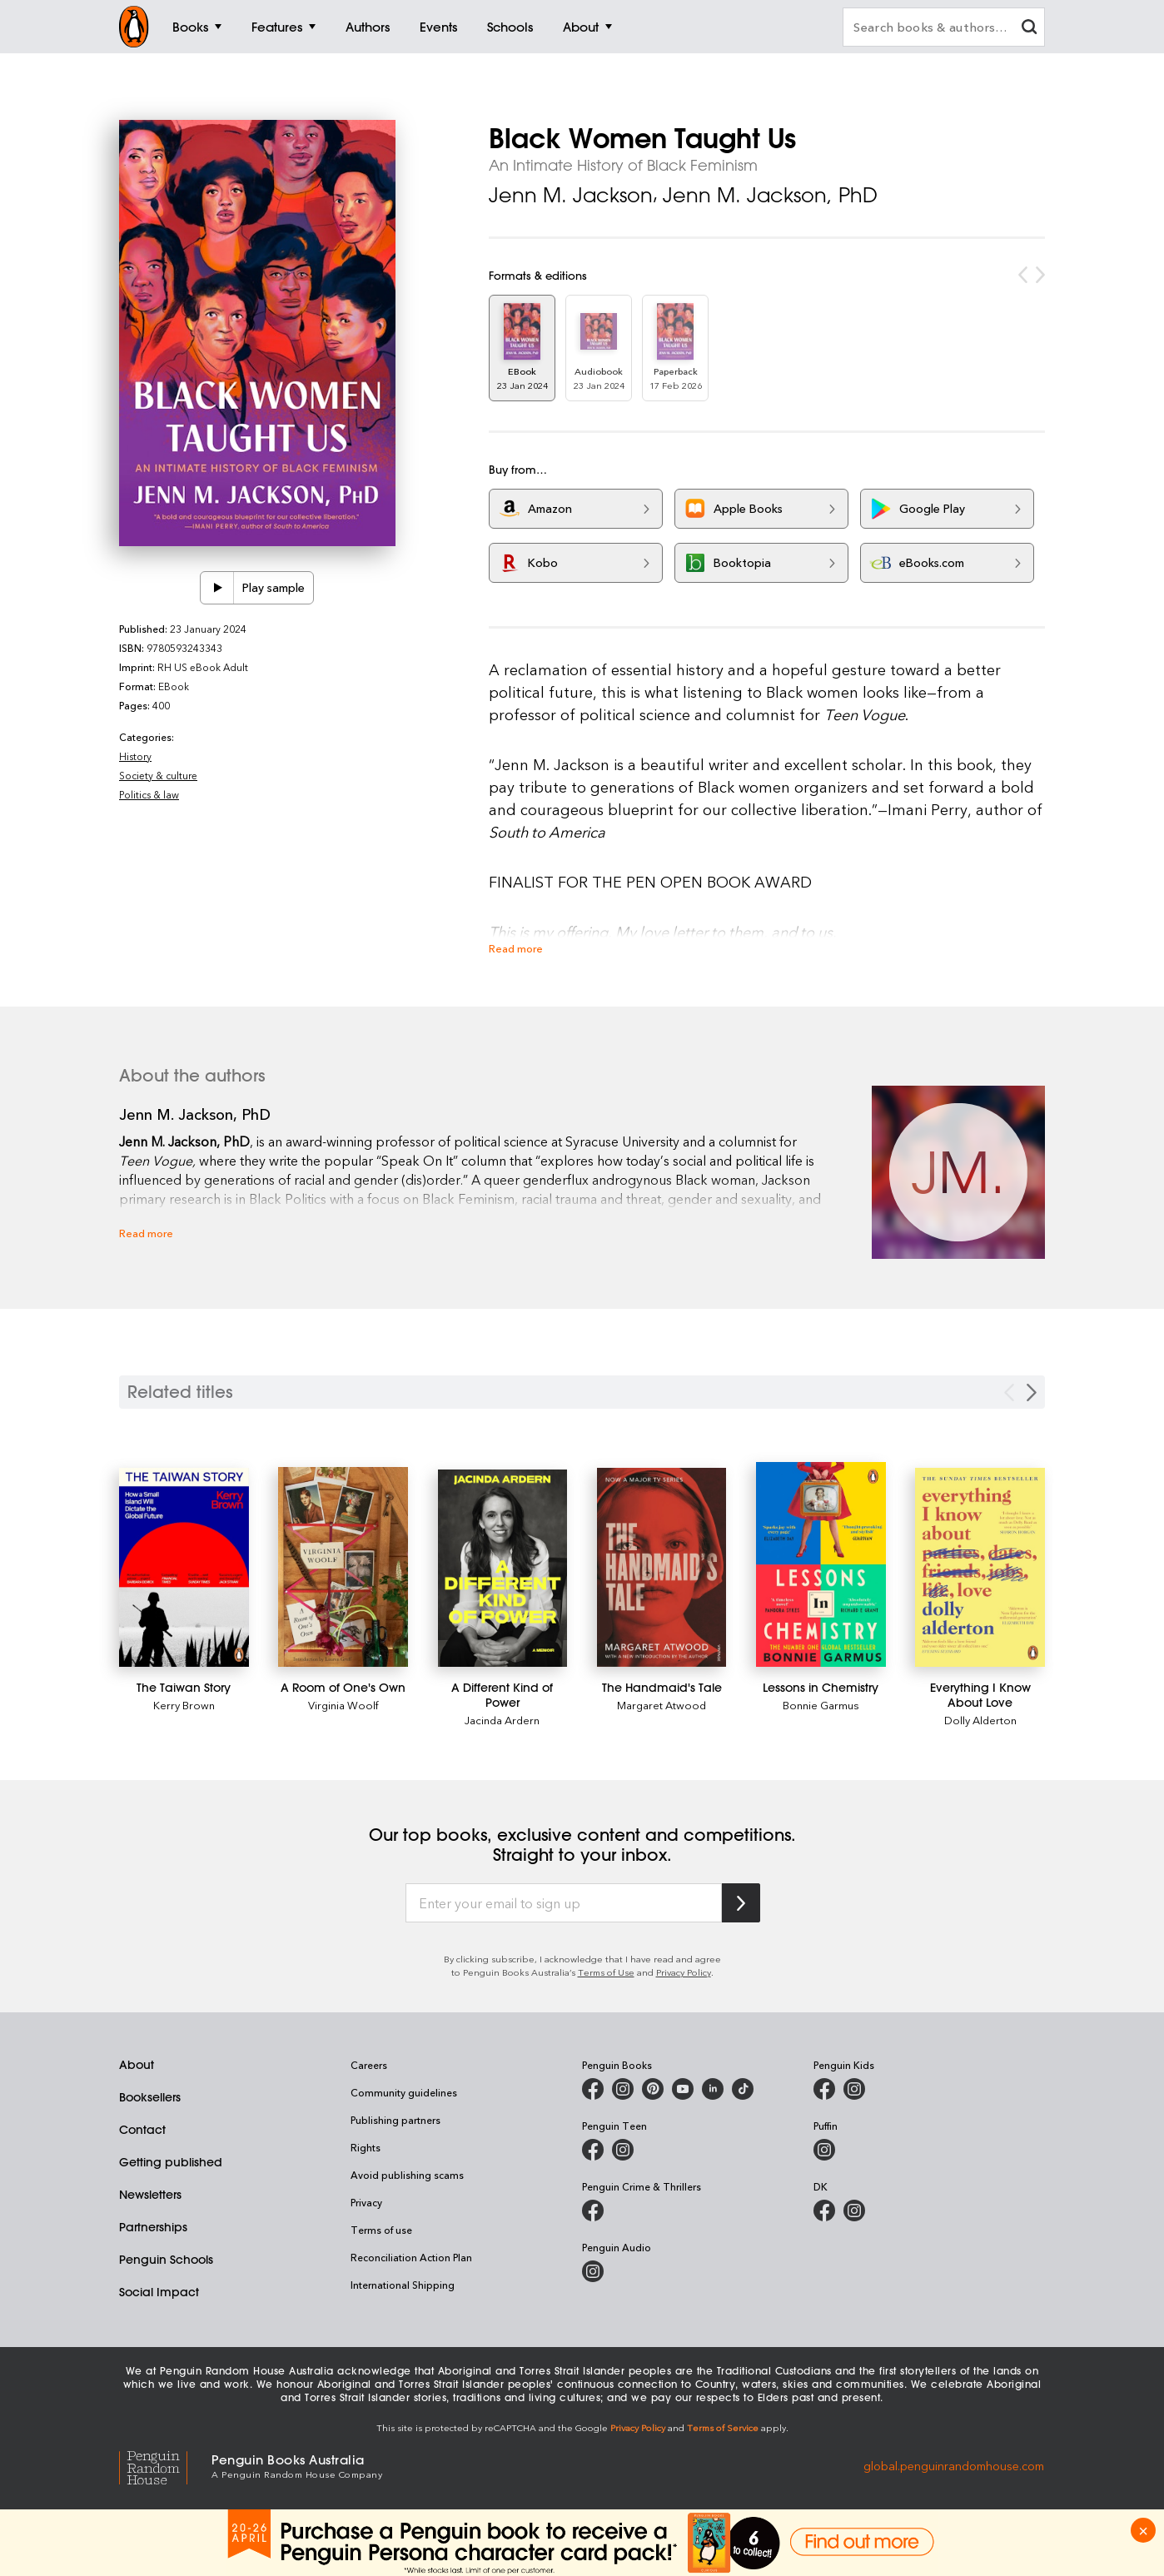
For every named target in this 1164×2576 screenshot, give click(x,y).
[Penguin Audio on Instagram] (593, 2271)
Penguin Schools (166, 2259)
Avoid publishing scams (407, 2174)
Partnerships (153, 2227)
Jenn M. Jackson (571, 194)
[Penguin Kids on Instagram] (854, 2089)
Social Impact (159, 2292)
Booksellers (150, 2097)
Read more (516, 948)
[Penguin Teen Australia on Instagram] (623, 2150)
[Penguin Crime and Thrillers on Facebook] (593, 2210)
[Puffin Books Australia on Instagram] (824, 2150)
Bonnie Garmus (821, 1705)
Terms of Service (723, 2427)
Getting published (170, 2162)
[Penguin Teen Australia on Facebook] (593, 2150)
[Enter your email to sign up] (564, 1903)
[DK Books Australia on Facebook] (824, 2210)
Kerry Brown (184, 1705)
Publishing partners (395, 2119)
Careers (369, 2064)
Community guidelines (404, 2092)
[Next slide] (1032, 1392)
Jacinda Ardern (502, 1720)
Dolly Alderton (980, 1720)
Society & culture (158, 775)
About (136, 2064)
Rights (366, 2147)
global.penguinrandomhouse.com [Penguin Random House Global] (953, 2465)
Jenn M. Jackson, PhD (770, 194)
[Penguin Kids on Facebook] (824, 2089)
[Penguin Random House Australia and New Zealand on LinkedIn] (713, 2089)
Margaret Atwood (661, 1705)
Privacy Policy (683, 1972)
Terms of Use (606, 1972)
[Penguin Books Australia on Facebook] (593, 2089)
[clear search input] (1029, 28)
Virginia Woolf (343, 1705)
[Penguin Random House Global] (165, 2464)
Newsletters (150, 2194)
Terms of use (381, 2229)
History (135, 755)
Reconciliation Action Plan (411, 2257)
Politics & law (149, 794)
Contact (142, 2129)
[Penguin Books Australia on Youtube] (683, 2089)
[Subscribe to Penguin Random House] (741, 1902)
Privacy (366, 2202)
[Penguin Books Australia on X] (653, 2089)
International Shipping (403, 2284)
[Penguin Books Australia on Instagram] (623, 2089)
